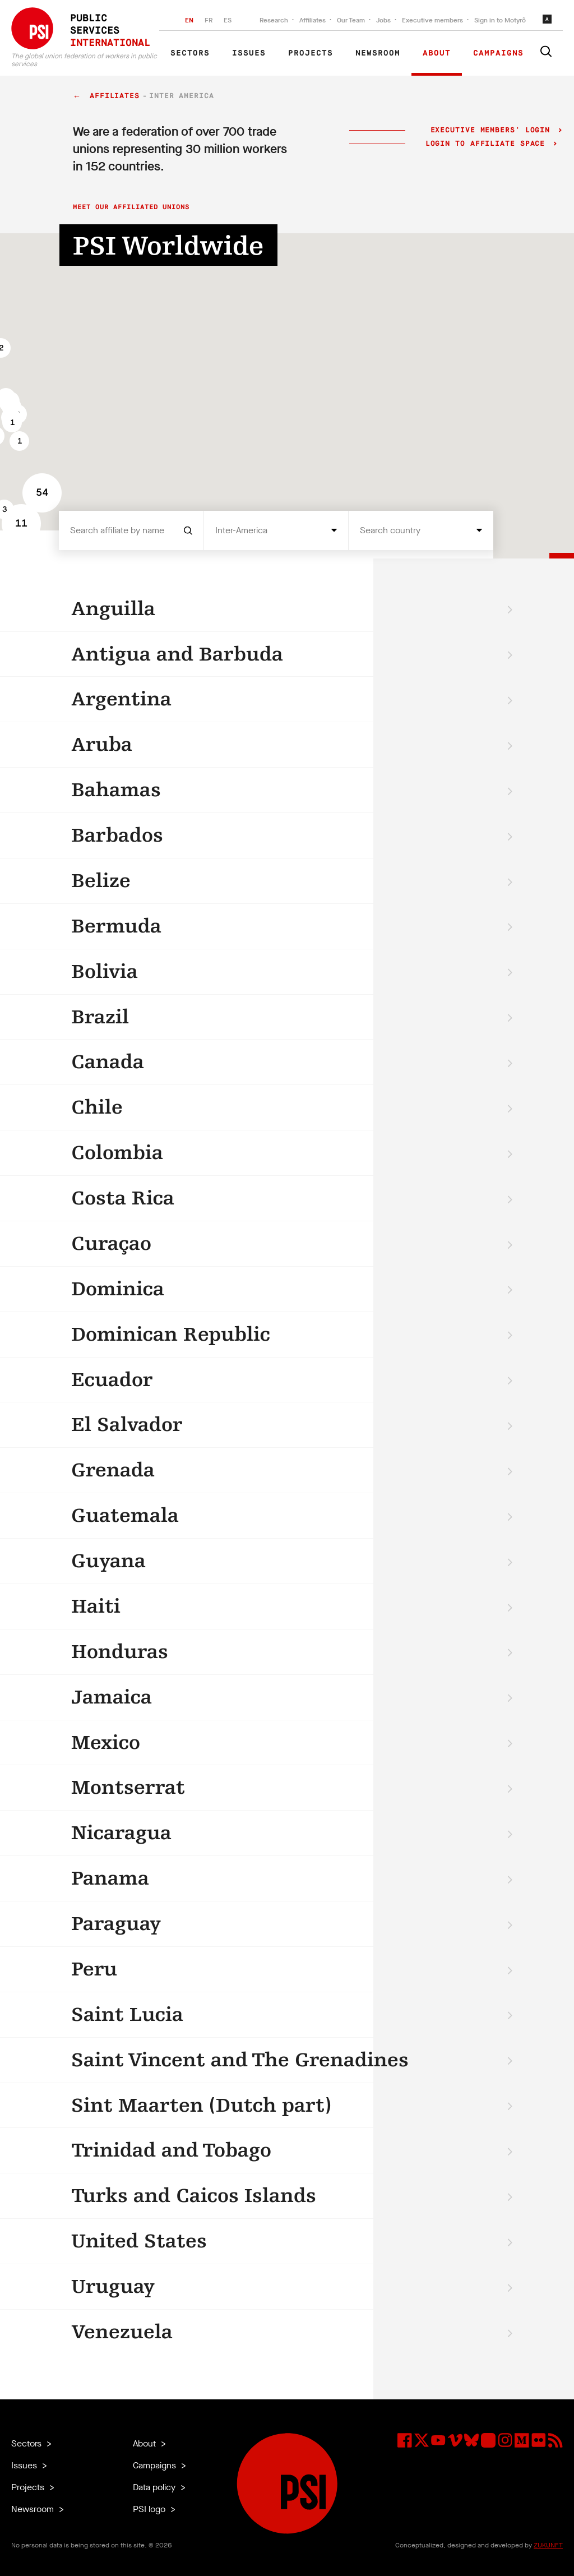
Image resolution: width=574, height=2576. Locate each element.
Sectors (190, 53)
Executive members (432, 20)
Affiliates (312, 20)
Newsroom (377, 53)
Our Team (351, 20)
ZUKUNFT (548, 2545)
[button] (19, 441)
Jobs (383, 20)
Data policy (155, 2487)
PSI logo (150, 2509)
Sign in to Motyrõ (500, 20)
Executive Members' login (490, 130)
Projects (310, 53)
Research (274, 20)
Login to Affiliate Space (487, 143)
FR (208, 20)
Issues (249, 53)
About (437, 53)
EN (189, 20)
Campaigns (498, 53)
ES (228, 20)
